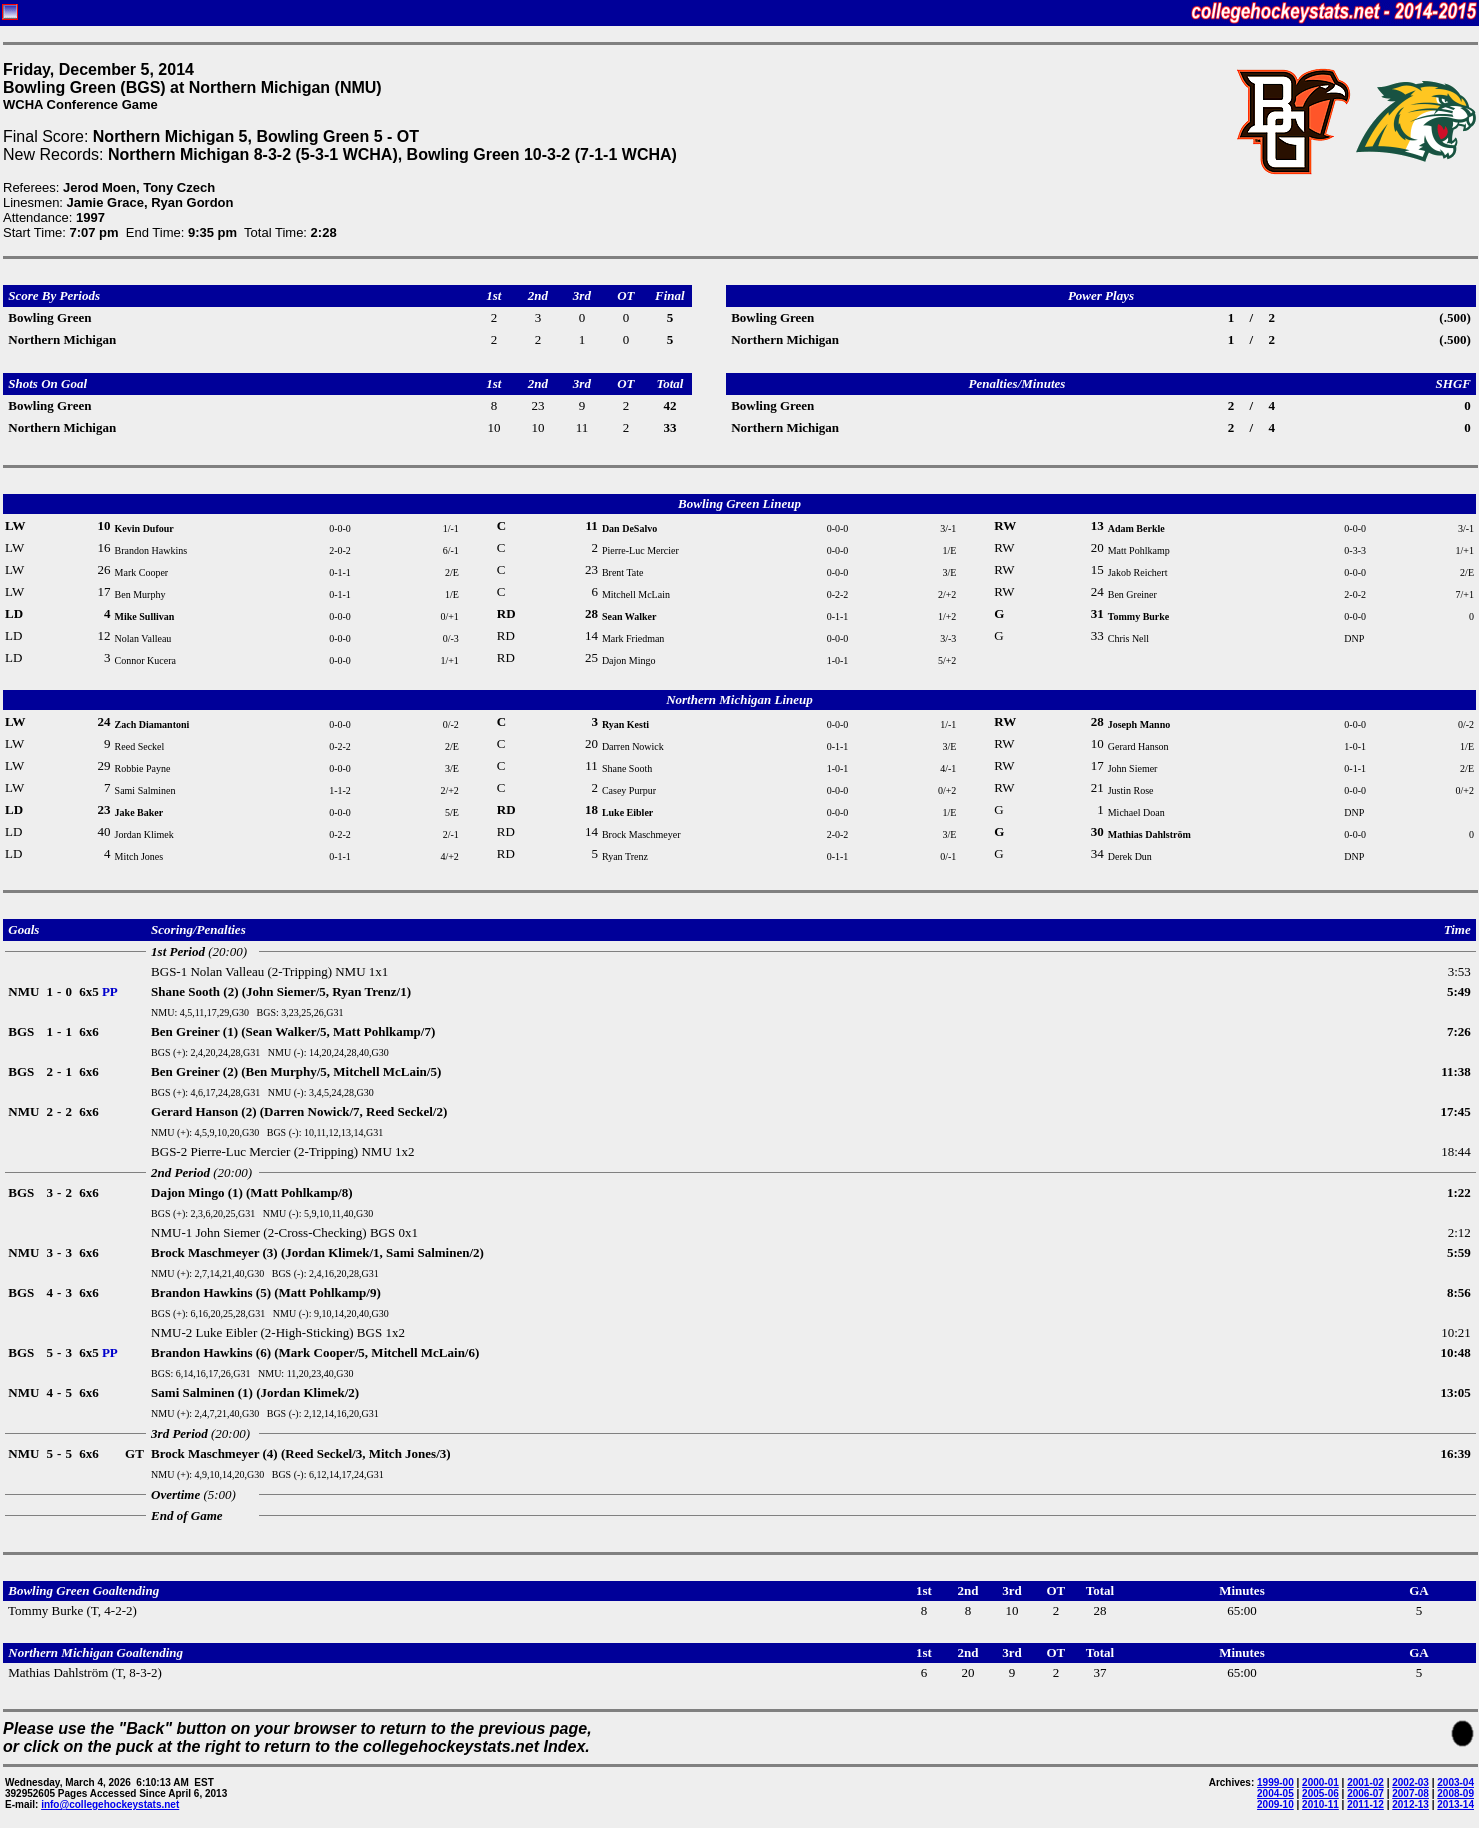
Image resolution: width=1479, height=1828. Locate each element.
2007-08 (1410, 1793)
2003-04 (1455, 1782)
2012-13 (1410, 1804)
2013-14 (1455, 1804)
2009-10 (1275, 1804)
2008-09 (1455, 1793)
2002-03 (1410, 1782)
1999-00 (1275, 1782)
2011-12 (1365, 1804)
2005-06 (1320, 1793)
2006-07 (1365, 1793)
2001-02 (1365, 1782)
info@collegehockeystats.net (110, 1804)
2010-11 (1320, 1804)
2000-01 (1320, 1782)
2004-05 (1275, 1793)
